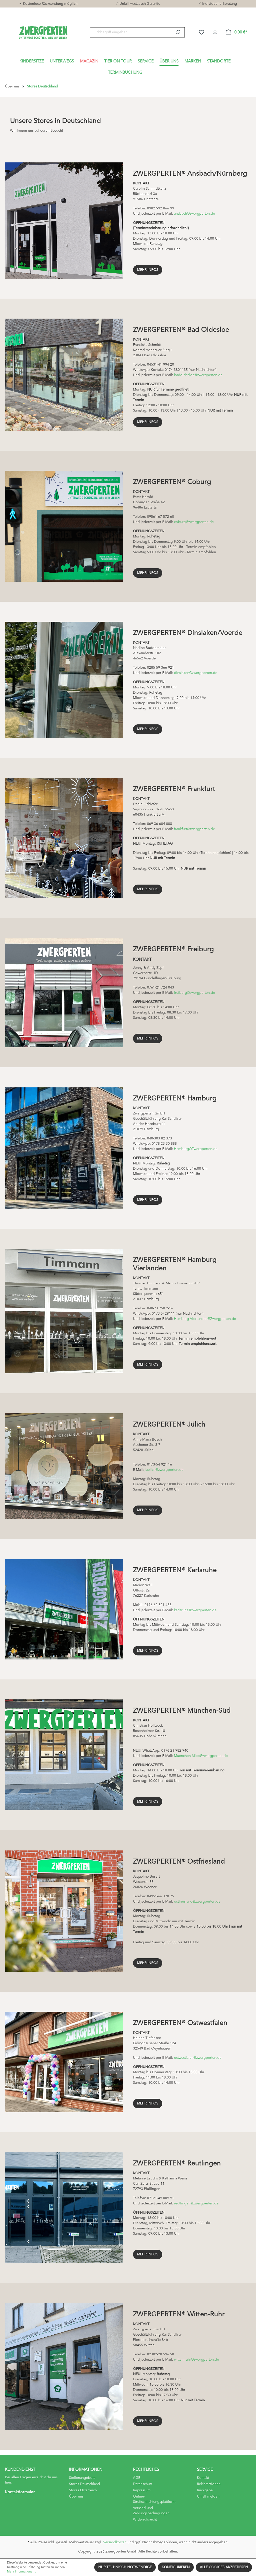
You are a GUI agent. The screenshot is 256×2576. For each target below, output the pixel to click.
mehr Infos (147, 1510)
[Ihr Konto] (215, 32)
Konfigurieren (176, 2567)
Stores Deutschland (84, 2484)
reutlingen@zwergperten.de (196, 2203)
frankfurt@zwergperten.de (194, 829)
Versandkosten (114, 2542)
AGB (136, 2478)
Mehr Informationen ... (22, 2571)
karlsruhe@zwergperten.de (195, 1610)
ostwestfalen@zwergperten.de (198, 2058)
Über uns (76, 2496)
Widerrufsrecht (145, 2519)
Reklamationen (208, 2484)
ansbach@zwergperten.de (194, 213)
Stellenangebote (82, 2478)
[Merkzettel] (201, 32)
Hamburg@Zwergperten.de (196, 1149)
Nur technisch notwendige (125, 2567)
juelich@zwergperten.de (164, 1470)
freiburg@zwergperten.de (194, 993)
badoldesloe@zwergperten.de (198, 375)
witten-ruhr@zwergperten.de (196, 2359)
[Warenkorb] (236, 32)
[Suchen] (178, 32)
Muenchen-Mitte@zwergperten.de (201, 1756)
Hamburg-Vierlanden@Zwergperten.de (205, 1319)
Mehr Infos (147, 270)
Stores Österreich (83, 2490)
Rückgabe (205, 2490)
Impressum (141, 2490)
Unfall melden (208, 2496)
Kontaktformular (20, 2492)
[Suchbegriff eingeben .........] (130, 32)
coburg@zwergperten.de (194, 522)
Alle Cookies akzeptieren (224, 2567)
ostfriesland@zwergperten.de (197, 1901)
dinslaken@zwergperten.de (195, 673)
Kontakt (203, 2478)
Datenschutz (142, 2484)
